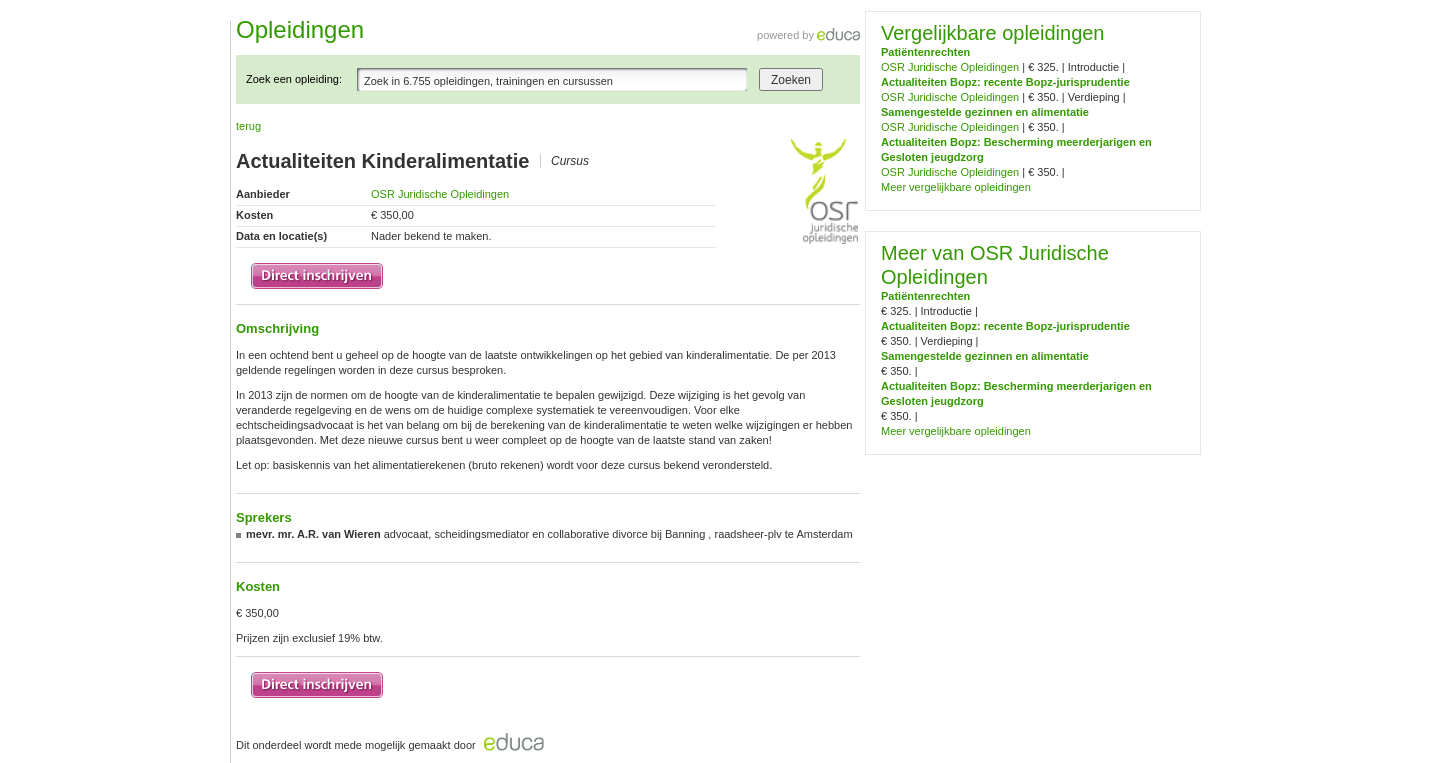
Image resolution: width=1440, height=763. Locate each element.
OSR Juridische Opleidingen (440, 194)
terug (248, 126)
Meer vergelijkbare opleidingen (956, 187)
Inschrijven (317, 276)
